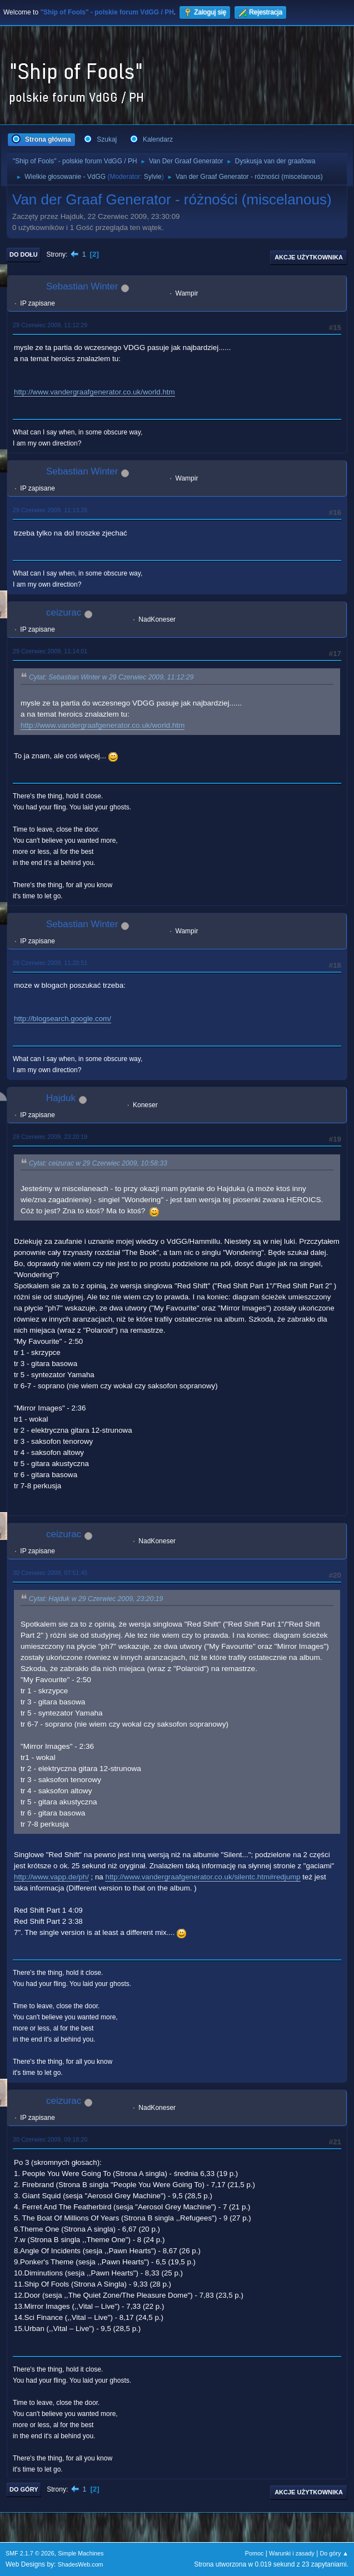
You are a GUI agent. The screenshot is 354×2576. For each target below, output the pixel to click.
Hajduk (61, 1098)
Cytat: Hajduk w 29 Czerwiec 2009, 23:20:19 (96, 1599)
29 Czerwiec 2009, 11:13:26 (50, 510)
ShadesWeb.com (80, 2564)
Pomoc (254, 2553)
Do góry (23, 2489)
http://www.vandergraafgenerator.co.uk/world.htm (94, 392)
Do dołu (23, 254)
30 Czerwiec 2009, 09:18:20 (50, 2139)
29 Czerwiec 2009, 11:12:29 (50, 325)
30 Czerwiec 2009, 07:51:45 (50, 1572)
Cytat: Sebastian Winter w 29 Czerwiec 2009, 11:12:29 (111, 678)
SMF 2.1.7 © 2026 (30, 2553)
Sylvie (153, 177)
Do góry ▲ (334, 2553)
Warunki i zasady (292, 2553)
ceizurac (63, 612)
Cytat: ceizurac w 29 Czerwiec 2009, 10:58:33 (98, 1163)
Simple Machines (80, 2553)
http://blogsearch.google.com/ (62, 1018)
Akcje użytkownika (309, 257)
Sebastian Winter (82, 286)
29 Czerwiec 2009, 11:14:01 (50, 651)
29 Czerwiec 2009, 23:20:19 (50, 1136)
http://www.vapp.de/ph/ (51, 1877)
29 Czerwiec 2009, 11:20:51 (50, 962)
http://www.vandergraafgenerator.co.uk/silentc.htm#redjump (202, 1877)
